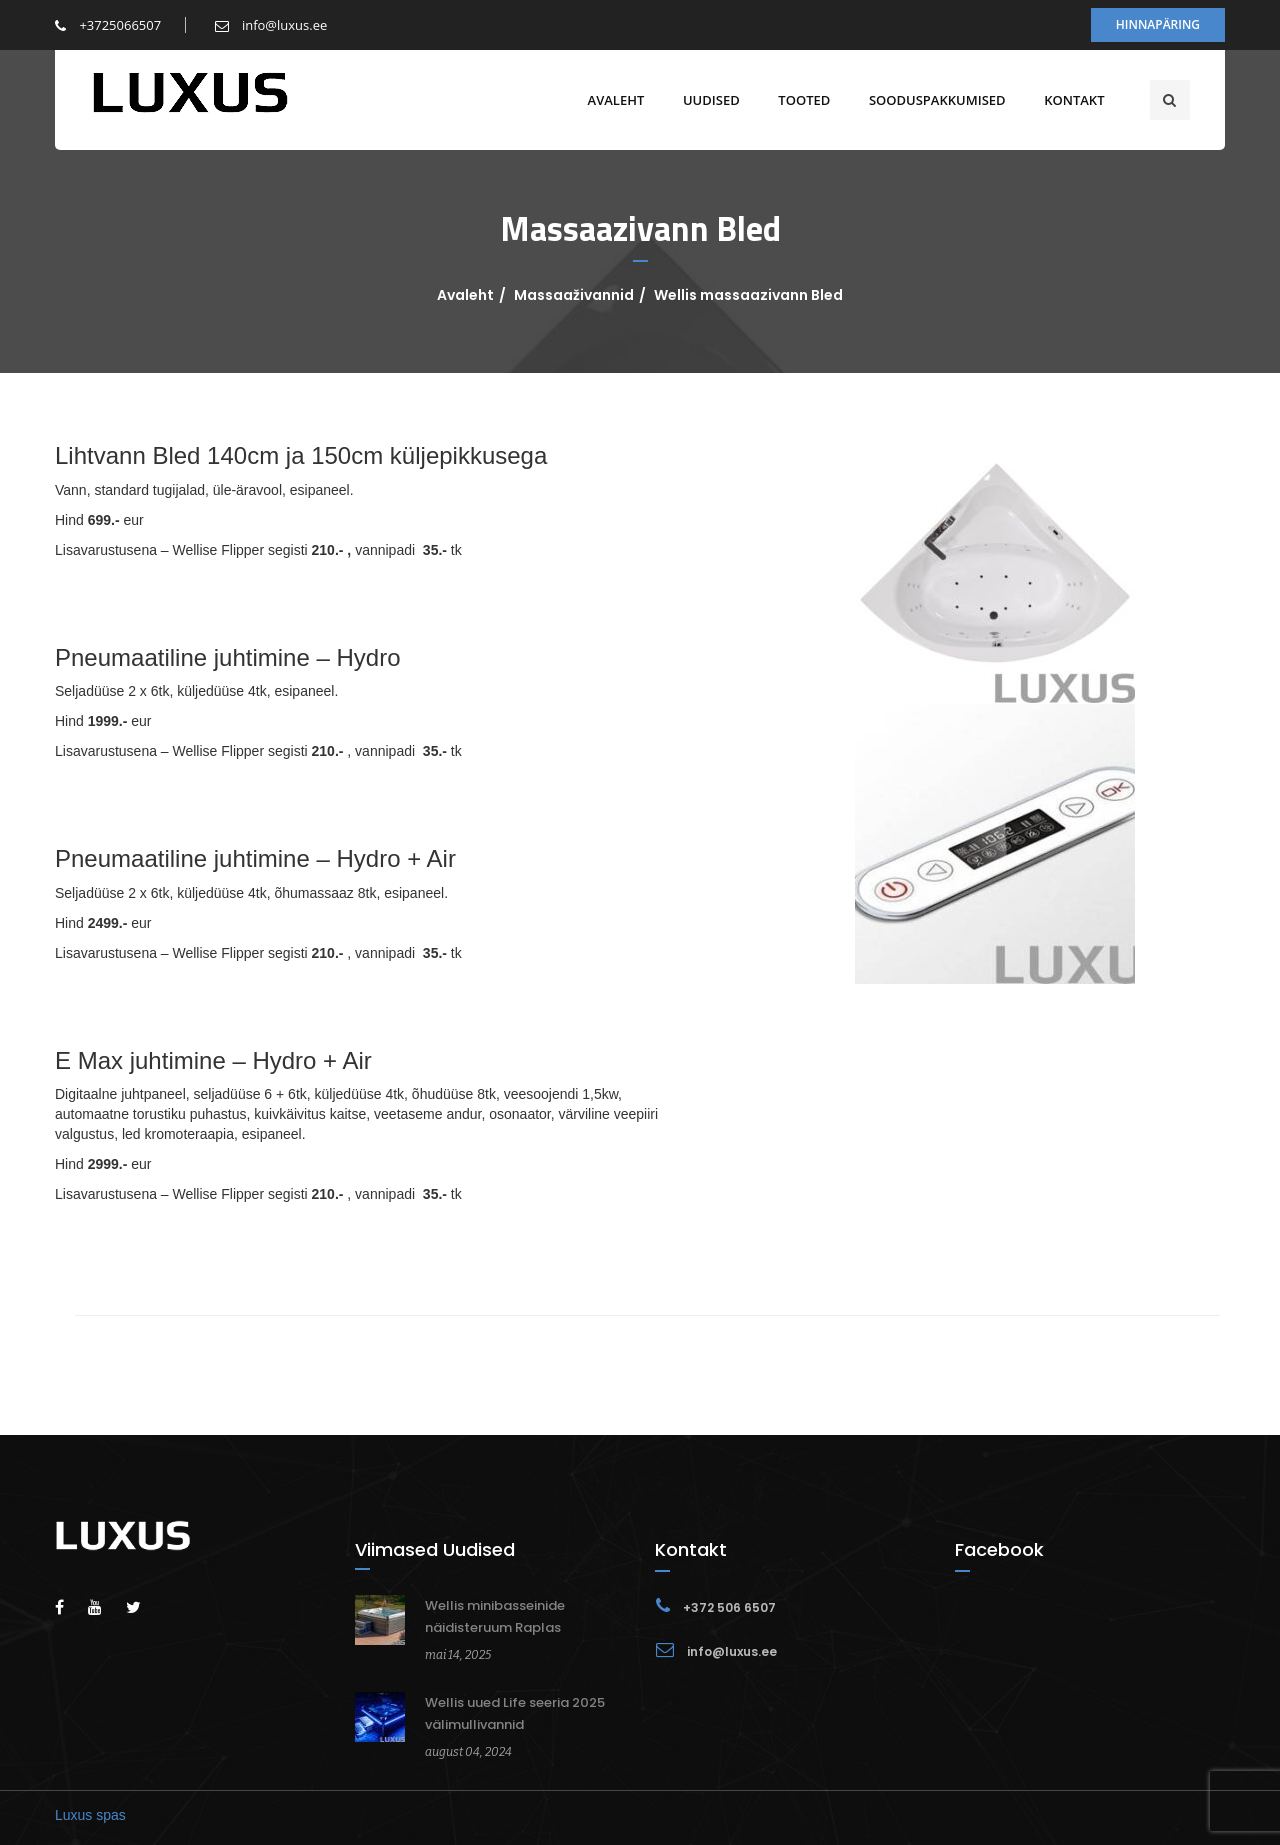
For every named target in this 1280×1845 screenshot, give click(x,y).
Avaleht (611, 100)
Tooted (800, 100)
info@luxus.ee (271, 25)
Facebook (999, 1549)
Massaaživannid (574, 295)
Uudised (706, 100)
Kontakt (1070, 100)
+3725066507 (108, 25)
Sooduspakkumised (932, 100)
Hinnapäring (1158, 24)
